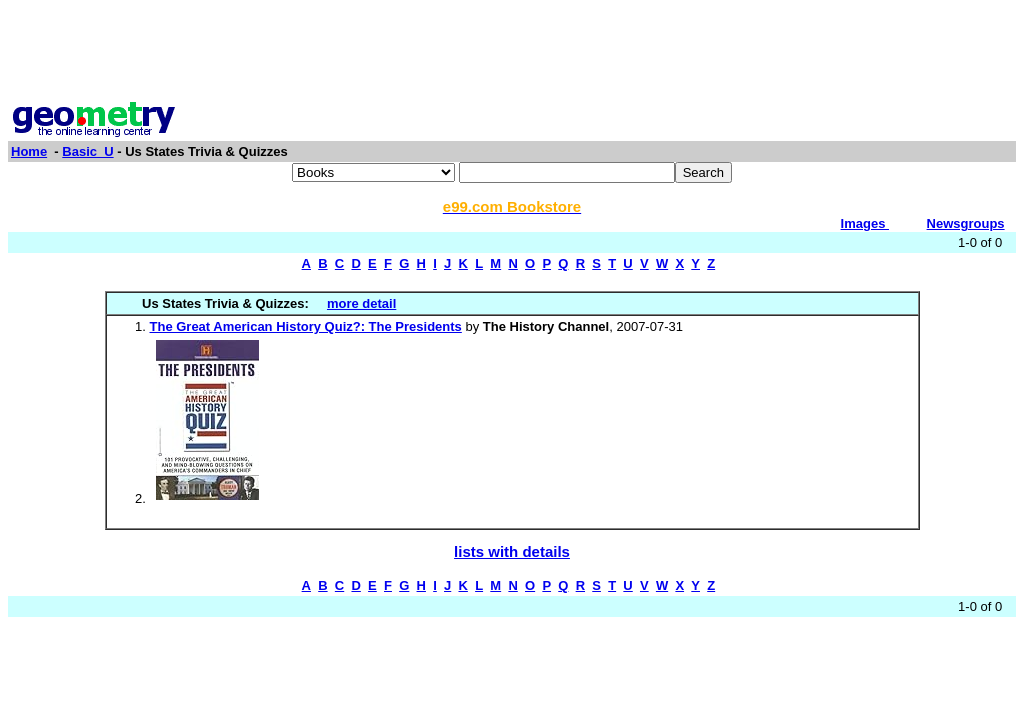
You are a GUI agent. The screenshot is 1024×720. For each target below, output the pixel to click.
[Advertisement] (512, 53)
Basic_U (87, 151)
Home (29, 151)
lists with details (512, 551)
